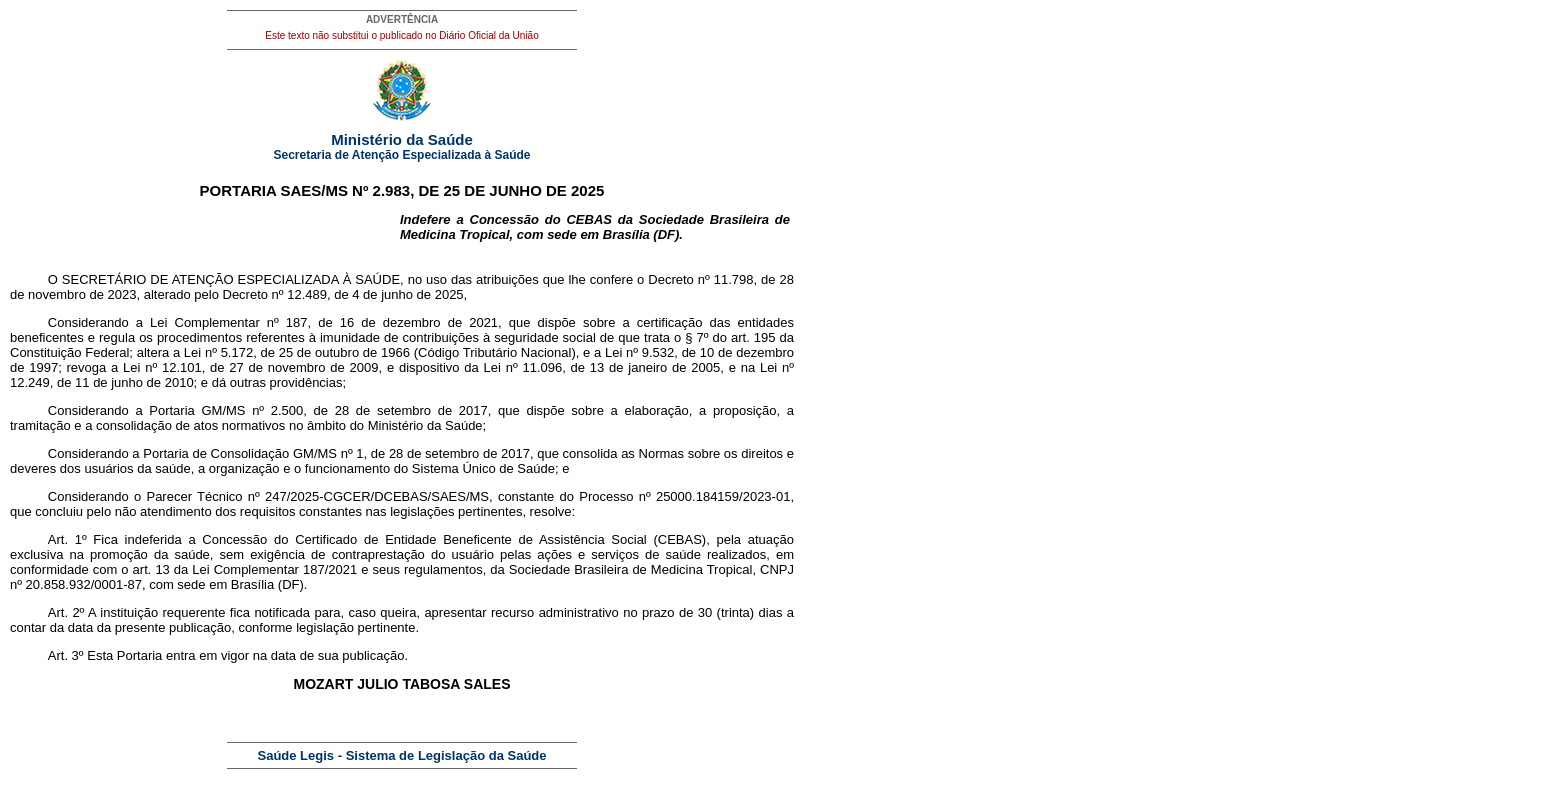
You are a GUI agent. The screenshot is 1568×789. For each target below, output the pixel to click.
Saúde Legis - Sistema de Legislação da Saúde (402, 755)
